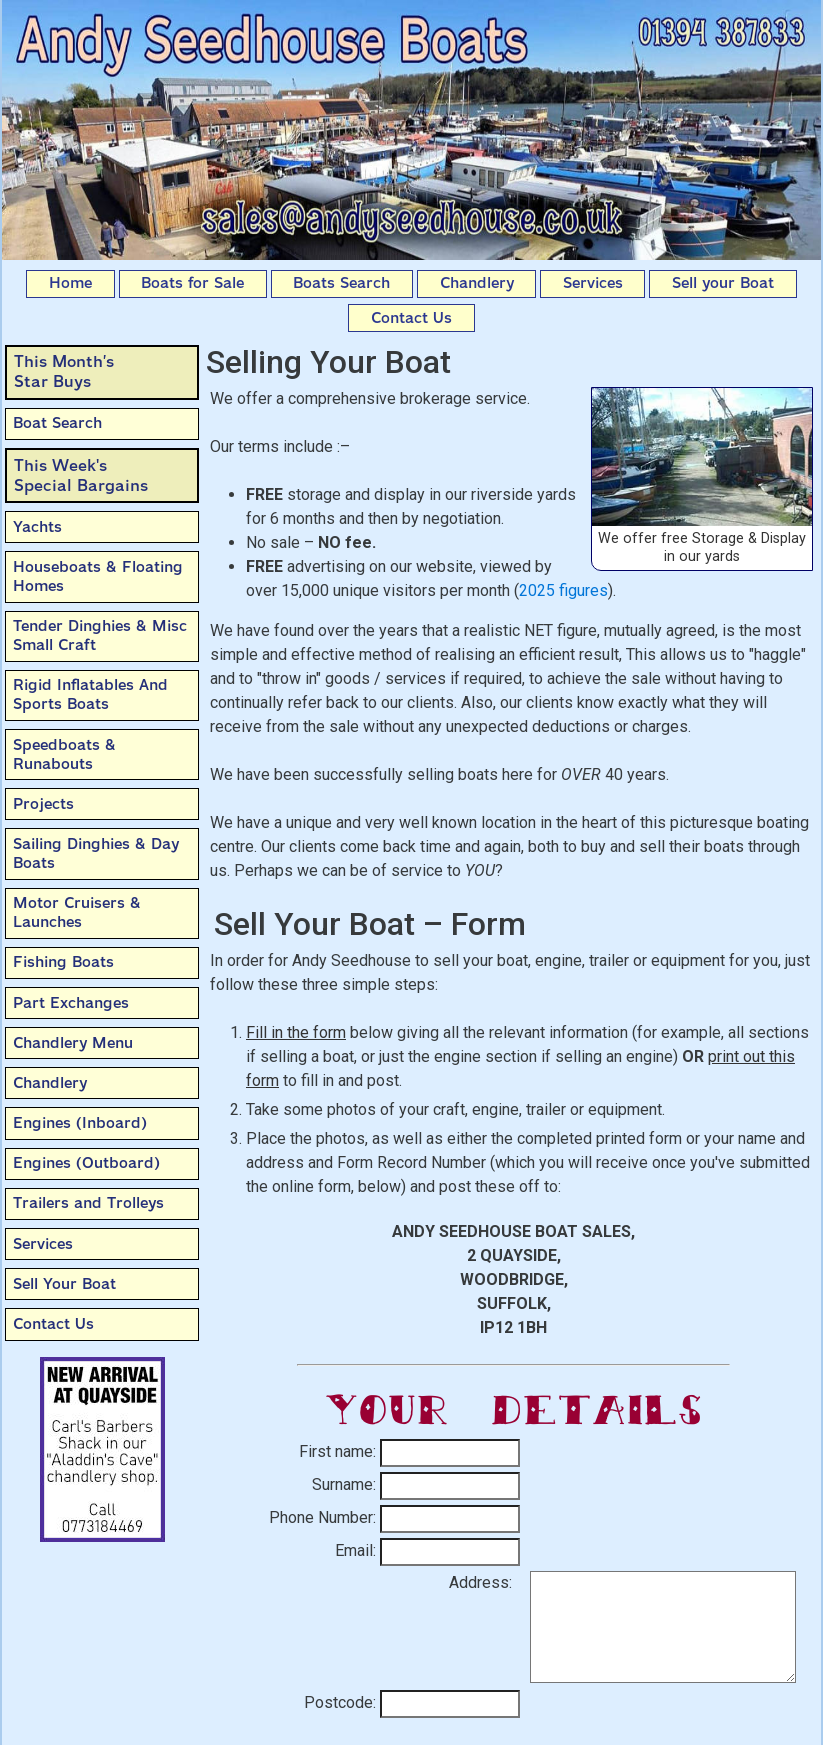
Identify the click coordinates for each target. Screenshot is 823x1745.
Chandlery (477, 283)
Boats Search (341, 283)
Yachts (37, 527)
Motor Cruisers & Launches (77, 912)
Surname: (344, 1484)
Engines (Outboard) (86, 1163)
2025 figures (563, 590)
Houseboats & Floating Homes (98, 576)
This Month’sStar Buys (64, 371)
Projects (43, 804)
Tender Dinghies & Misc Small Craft (100, 635)
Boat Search (57, 423)
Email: (355, 1550)
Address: (480, 1582)
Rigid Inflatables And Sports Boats (90, 694)
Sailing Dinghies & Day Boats (96, 853)
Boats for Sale (192, 283)
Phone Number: (322, 1517)
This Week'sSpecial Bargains (81, 475)
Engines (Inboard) (80, 1123)
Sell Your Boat (64, 1284)
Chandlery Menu (73, 1043)
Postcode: (340, 1702)
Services (593, 283)
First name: (337, 1451)
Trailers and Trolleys (88, 1203)
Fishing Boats (63, 962)
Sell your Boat (723, 283)
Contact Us (411, 318)
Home (70, 283)
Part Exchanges (71, 1003)
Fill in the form (296, 1032)
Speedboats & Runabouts (64, 754)
